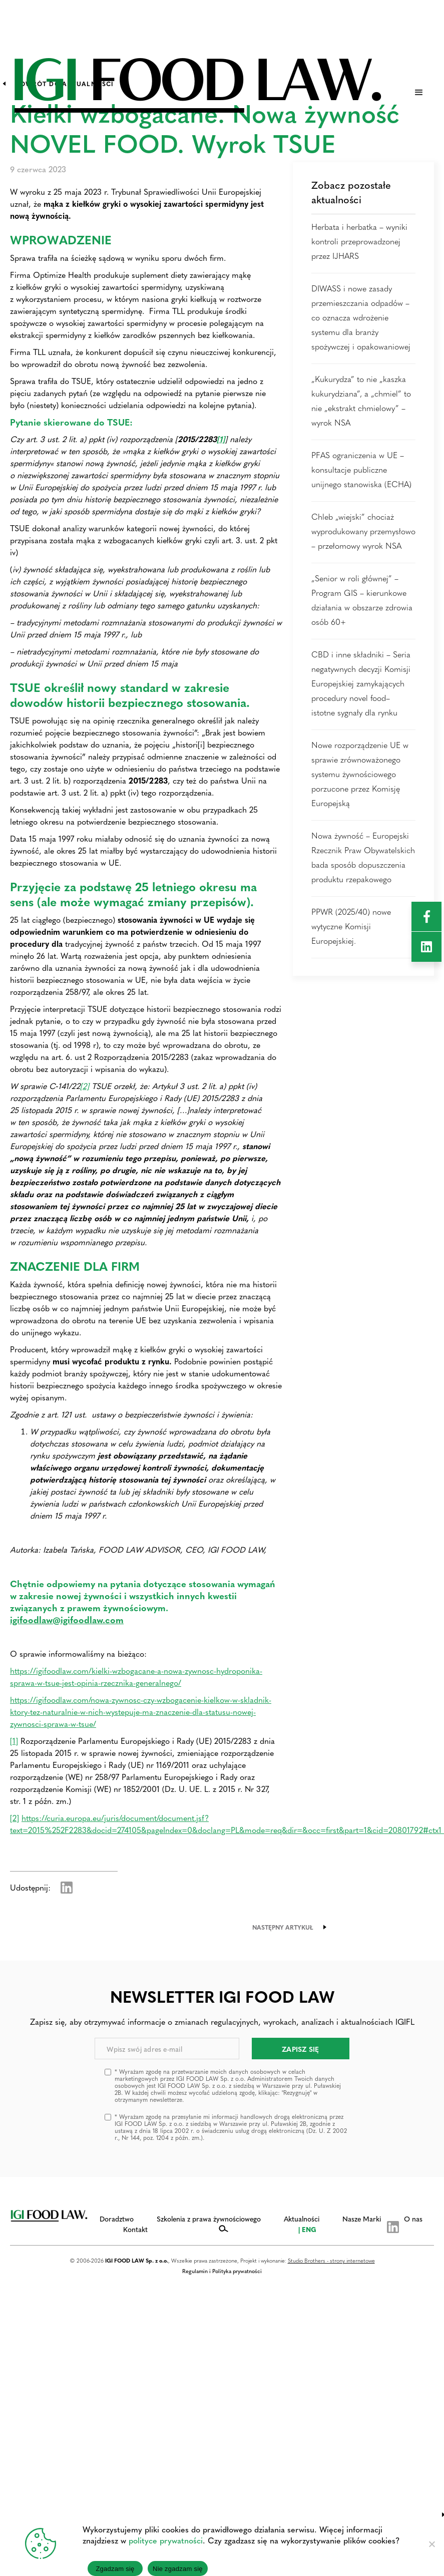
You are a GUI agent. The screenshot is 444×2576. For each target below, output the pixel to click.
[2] (84, 1085)
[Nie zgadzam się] (431, 2544)
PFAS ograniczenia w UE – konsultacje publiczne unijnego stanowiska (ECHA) (361, 469)
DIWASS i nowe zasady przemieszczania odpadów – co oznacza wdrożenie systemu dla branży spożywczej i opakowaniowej (360, 317)
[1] (14, 1740)
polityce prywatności (166, 2540)
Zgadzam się (115, 2568)
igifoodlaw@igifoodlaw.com (67, 1619)
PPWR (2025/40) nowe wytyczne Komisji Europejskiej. (351, 926)
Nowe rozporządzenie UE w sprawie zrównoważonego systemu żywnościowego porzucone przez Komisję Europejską (359, 774)
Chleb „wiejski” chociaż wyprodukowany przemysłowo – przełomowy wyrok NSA (363, 531)
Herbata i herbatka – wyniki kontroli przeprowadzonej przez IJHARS (359, 241)
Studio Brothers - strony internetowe (331, 2260)
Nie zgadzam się (178, 2568)
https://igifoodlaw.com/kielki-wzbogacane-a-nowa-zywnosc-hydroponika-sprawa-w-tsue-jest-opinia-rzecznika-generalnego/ (136, 1676)
